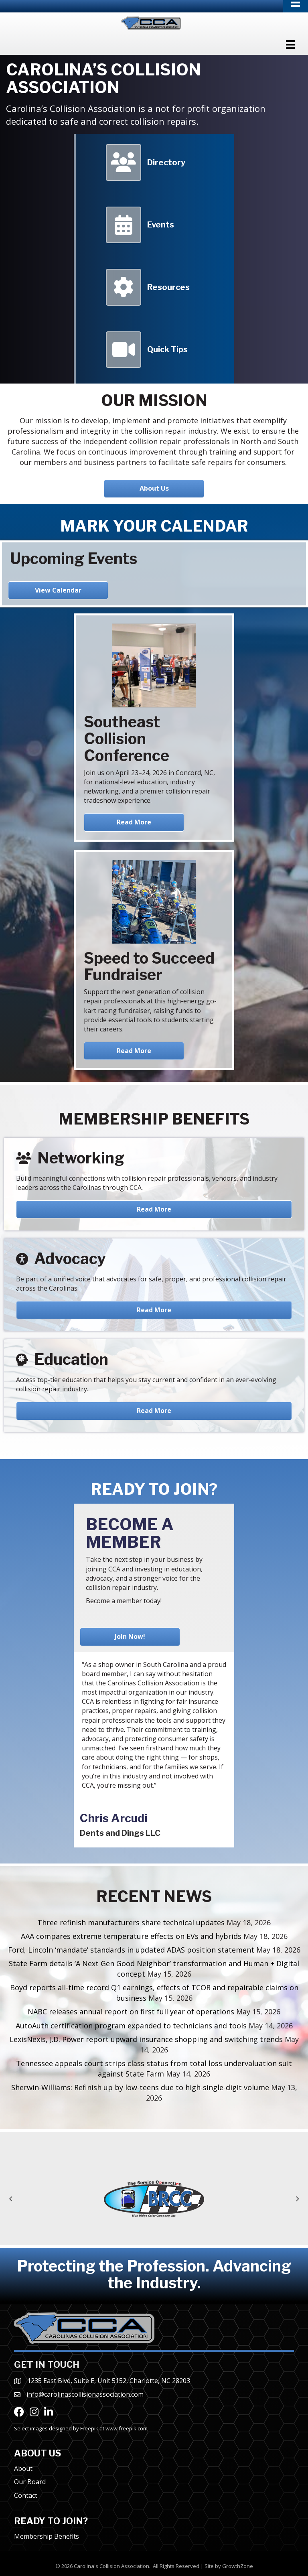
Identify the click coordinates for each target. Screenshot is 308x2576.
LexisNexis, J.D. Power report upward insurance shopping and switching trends (146, 2039)
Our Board (30, 2481)
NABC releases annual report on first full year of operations (131, 2011)
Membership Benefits (46, 2536)
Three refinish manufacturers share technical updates (131, 1922)
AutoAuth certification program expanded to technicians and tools (131, 2025)
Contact (25, 2495)
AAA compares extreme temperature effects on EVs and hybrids (131, 1936)
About (23, 2468)
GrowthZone (237, 2566)
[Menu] (290, 44)
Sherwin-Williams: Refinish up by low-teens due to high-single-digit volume (140, 2087)
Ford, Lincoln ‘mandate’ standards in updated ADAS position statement (131, 1950)
